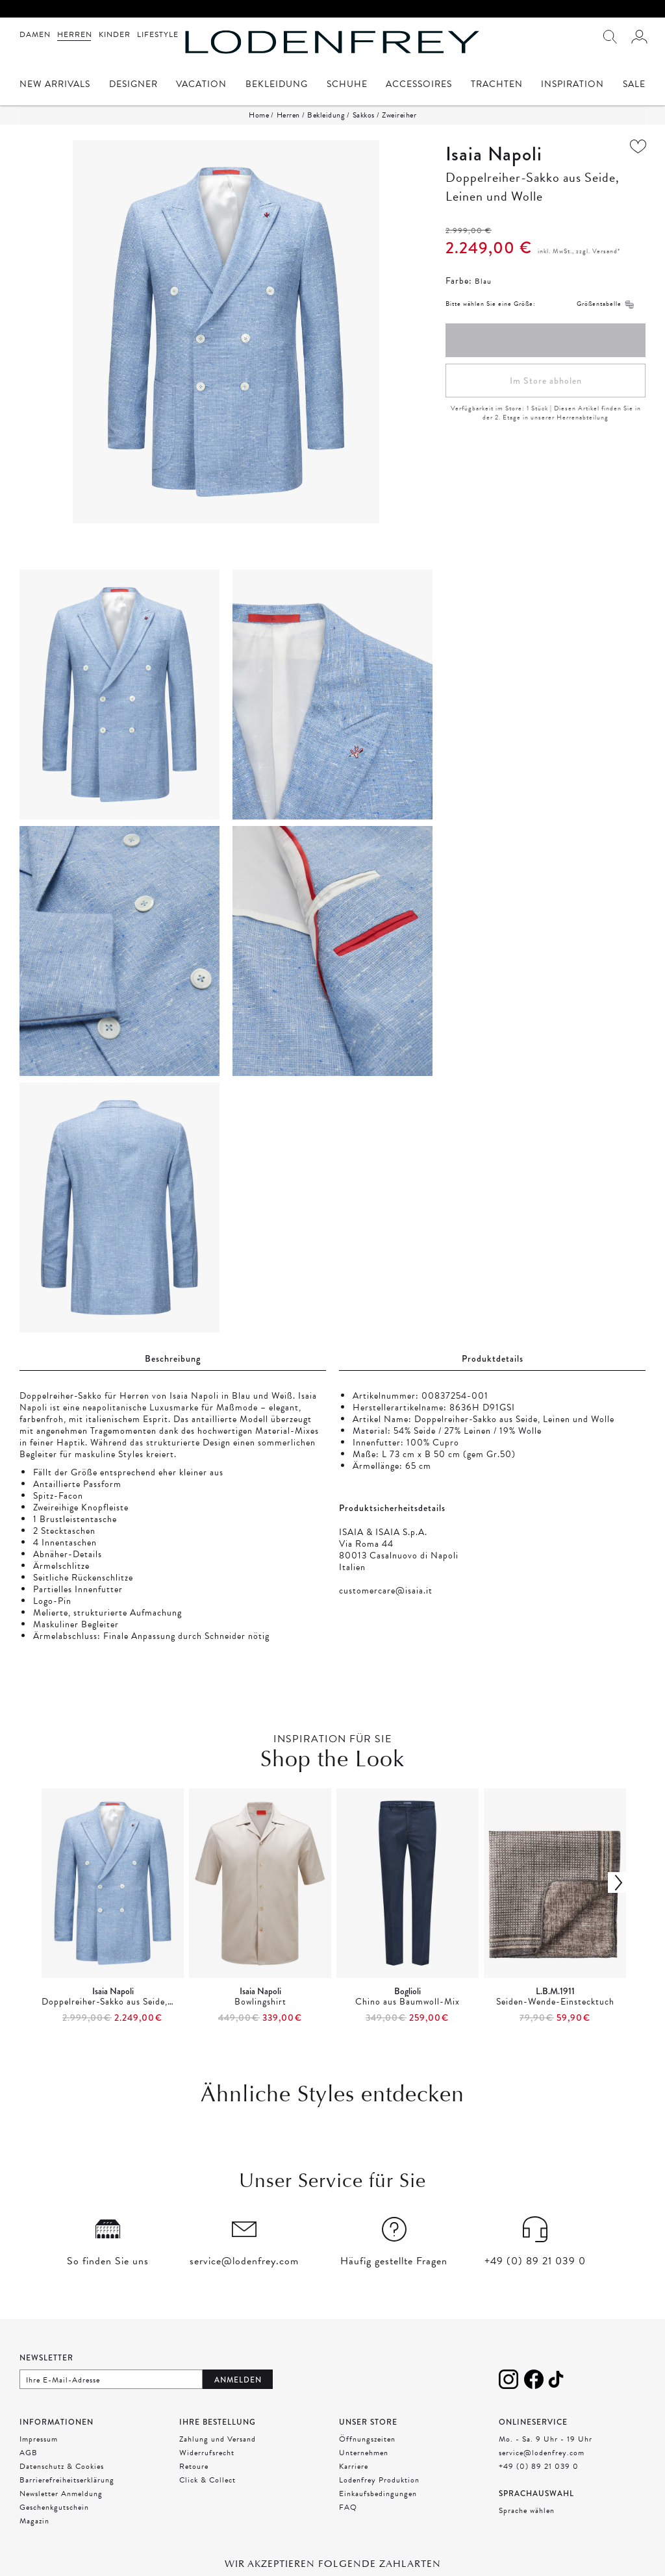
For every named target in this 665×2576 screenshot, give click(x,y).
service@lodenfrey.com (541, 2452)
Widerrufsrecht (206, 2452)
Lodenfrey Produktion (379, 2480)
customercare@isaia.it (386, 1590)
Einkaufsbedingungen (378, 2493)
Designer (133, 85)
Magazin (34, 2521)
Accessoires (419, 85)
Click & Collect (207, 2480)
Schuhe (347, 85)
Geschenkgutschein (54, 2507)
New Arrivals (54, 85)
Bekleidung (276, 85)
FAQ (348, 2507)
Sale (634, 85)
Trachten (497, 85)
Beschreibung (173, 1358)
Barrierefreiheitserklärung (66, 2480)
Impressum (38, 2439)
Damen (35, 34)
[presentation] (332, 1906)
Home (259, 115)
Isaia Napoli (493, 154)
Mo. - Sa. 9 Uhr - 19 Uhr (545, 2439)
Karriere (353, 2466)
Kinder (115, 34)
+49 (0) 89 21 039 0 (539, 2466)
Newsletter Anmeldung (61, 2493)
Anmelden (238, 2380)
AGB (28, 2452)
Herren (74, 34)
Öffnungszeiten (367, 2439)
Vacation (201, 85)
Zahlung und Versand (217, 2439)
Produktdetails (492, 1358)
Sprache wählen (527, 2510)
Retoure (193, 2466)
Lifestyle (158, 34)
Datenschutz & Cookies (61, 2466)
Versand (605, 251)
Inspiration (572, 85)
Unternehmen (363, 2452)
